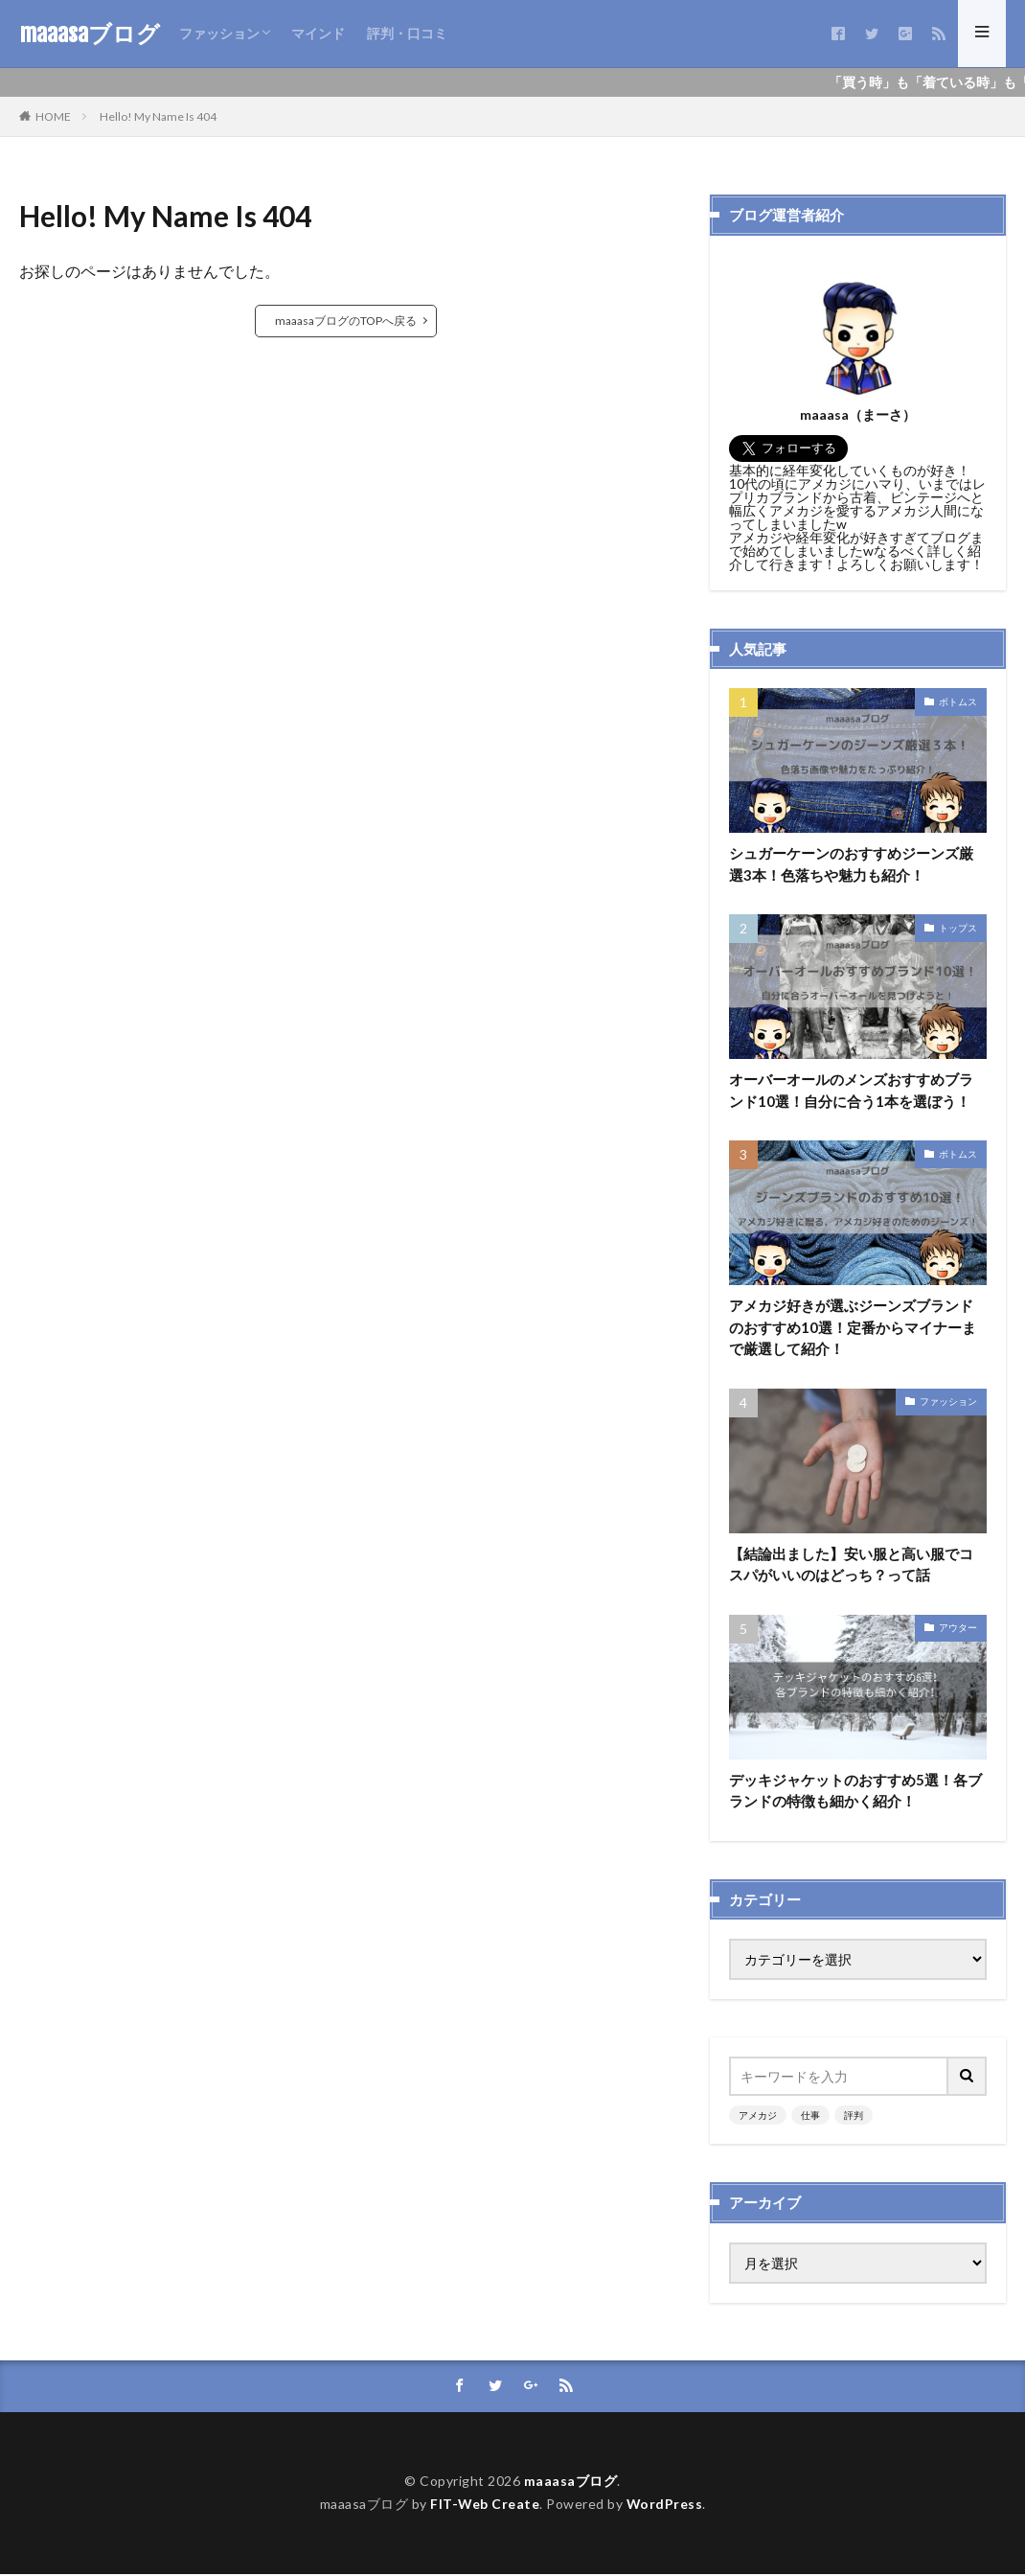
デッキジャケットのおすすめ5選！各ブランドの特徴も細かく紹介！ (855, 1791)
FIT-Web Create (484, 2506)
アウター (958, 1628)
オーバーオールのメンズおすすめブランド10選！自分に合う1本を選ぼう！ (851, 1091)
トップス (958, 927)
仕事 (810, 2117)
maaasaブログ (89, 33)
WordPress (665, 2506)
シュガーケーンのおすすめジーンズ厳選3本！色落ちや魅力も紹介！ (851, 864)
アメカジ (758, 2117)
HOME (53, 116)
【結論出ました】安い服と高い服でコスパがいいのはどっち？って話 (851, 1565)
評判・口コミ (407, 33)
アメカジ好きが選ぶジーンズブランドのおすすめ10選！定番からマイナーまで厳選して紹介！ (852, 1328)
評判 (853, 2117)
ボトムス (958, 701)
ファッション (219, 33)
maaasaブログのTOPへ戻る (346, 320)
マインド (318, 33)
